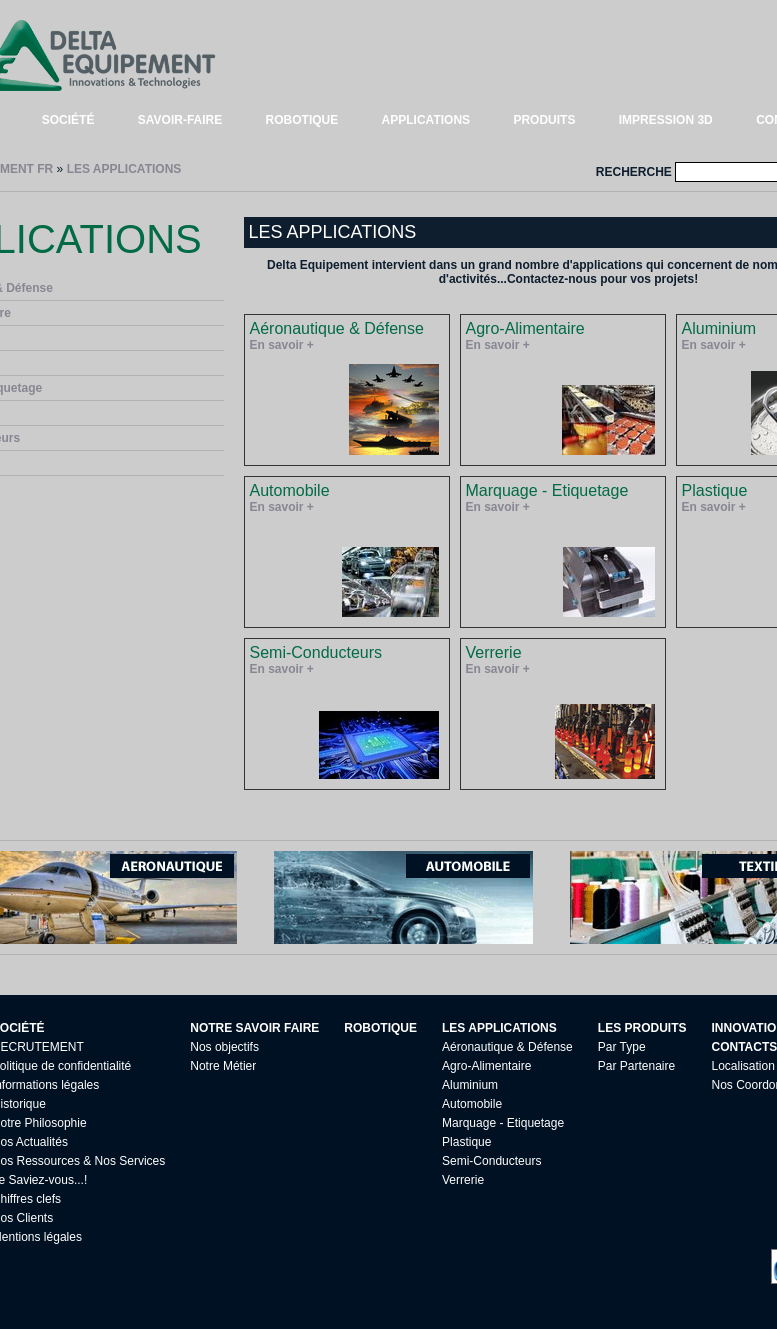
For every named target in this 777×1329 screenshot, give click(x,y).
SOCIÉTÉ (68, 120)
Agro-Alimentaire (486, 1066)
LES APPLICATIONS (124, 169)
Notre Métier (223, 1066)
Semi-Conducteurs (491, 1161)
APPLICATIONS (426, 120)
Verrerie (463, 1180)
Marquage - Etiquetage (503, 1123)
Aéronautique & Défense (507, 1047)
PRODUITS (544, 120)
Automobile (472, 1104)
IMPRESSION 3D (666, 120)
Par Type (622, 1047)
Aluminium (470, 1085)
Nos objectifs (224, 1047)
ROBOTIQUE (302, 120)
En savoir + (282, 345)
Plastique (466, 1142)
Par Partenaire (636, 1066)
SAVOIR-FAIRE (180, 120)
